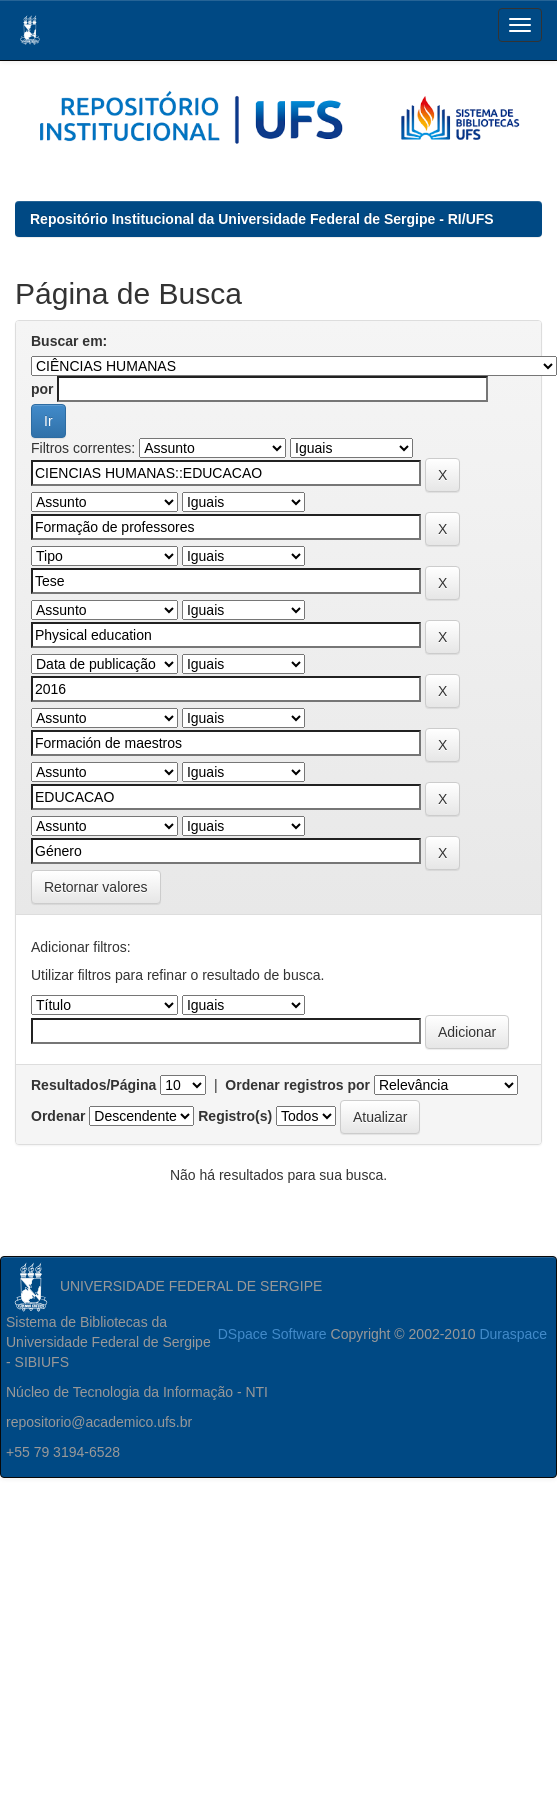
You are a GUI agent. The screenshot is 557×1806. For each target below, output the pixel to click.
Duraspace (513, 1334)
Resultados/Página (93, 1085)
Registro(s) (235, 1116)
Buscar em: (69, 341)
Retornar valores (96, 887)
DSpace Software (272, 1334)
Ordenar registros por (297, 1085)
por (42, 389)
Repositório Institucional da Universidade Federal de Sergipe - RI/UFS (262, 219)
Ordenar (58, 1116)
